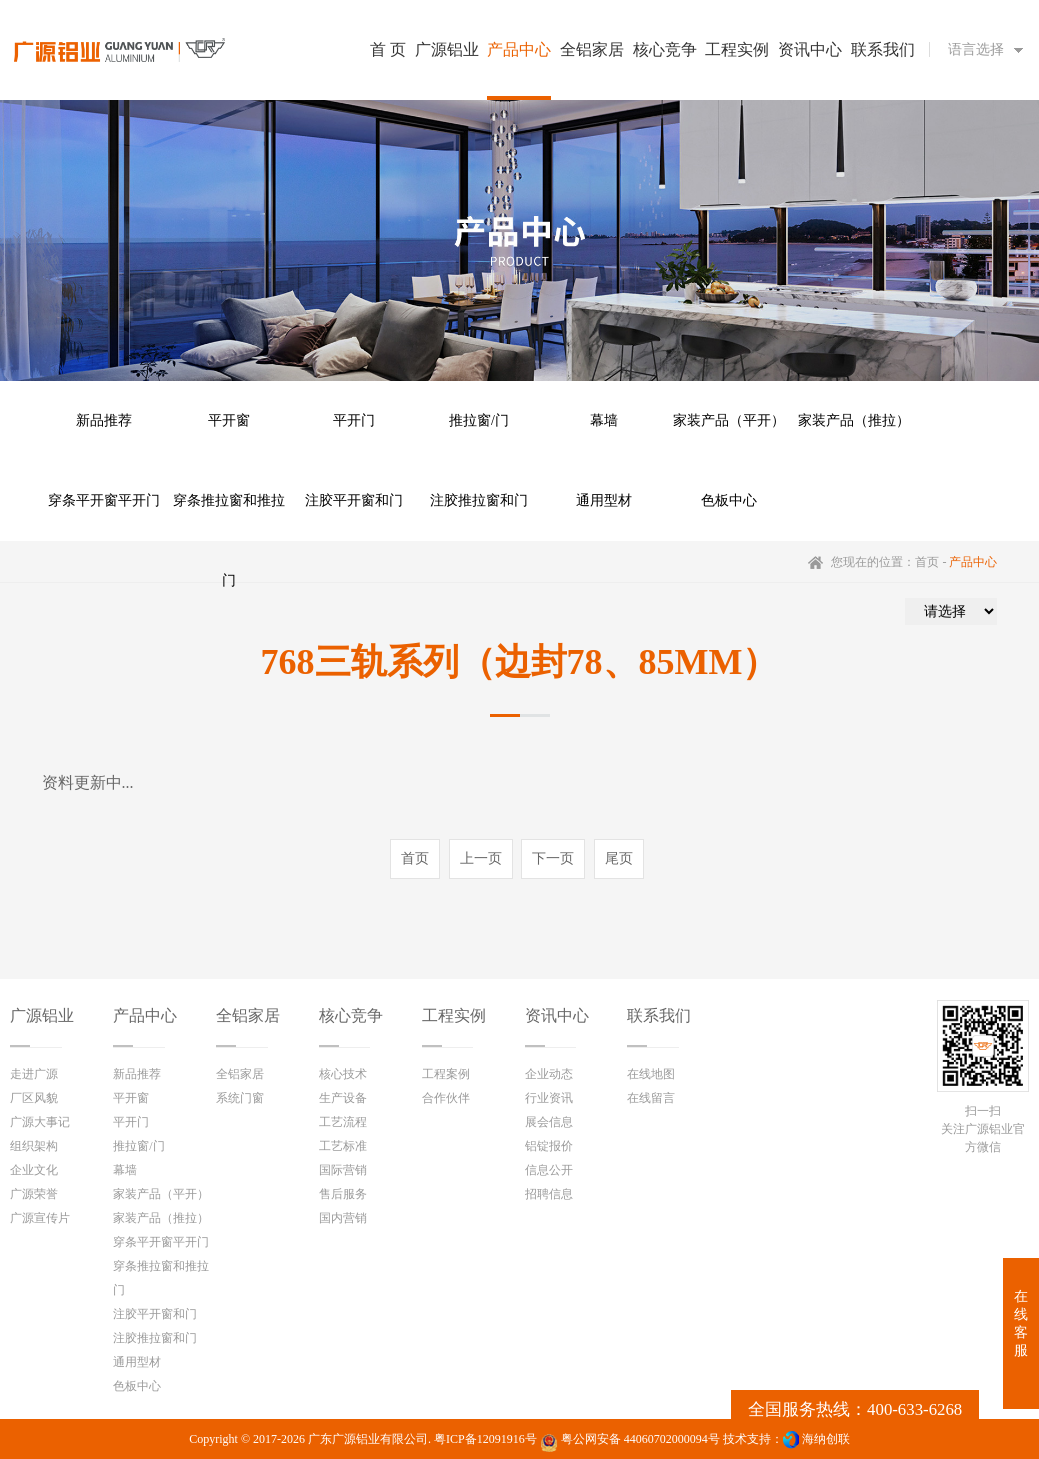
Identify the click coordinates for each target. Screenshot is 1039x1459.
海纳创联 (826, 1439)
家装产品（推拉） (854, 420)
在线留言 (651, 1098)
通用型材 (604, 500)
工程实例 (454, 1015)
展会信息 (549, 1122)
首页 (927, 562)
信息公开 (549, 1170)
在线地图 (651, 1074)
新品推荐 (104, 420)
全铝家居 (248, 1015)
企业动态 (549, 1074)
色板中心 (729, 500)
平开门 (354, 420)
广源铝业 (42, 1015)
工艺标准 (343, 1146)
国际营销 (343, 1170)
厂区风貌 (34, 1098)
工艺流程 (343, 1122)
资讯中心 (557, 1015)
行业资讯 (549, 1098)
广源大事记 (40, 1122)
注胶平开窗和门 (354, 500)
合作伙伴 (446, 1098)
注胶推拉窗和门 (479, 500)
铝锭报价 (549, 1146)
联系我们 (659, 1015)
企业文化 (34, 1170)
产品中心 (145, 1015)
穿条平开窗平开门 (104, 500)
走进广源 (34, 1074)
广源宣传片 (40, 1218)
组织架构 (34, 1146)
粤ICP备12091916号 (485, 1439)
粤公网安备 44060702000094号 (630, 1442)
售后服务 (343, 1194)
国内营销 (343, 1218)
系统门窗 (240, 1098)
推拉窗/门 (479, 420)
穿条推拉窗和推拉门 (229, 517)
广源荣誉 (34, 1194)
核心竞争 (351, 1015)
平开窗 (229, 420)
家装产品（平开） (729, 420)
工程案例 (446, 1074)
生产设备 (343, 1098)
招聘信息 (549, 1194)
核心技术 (343, 1074)
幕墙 (604, 420)
